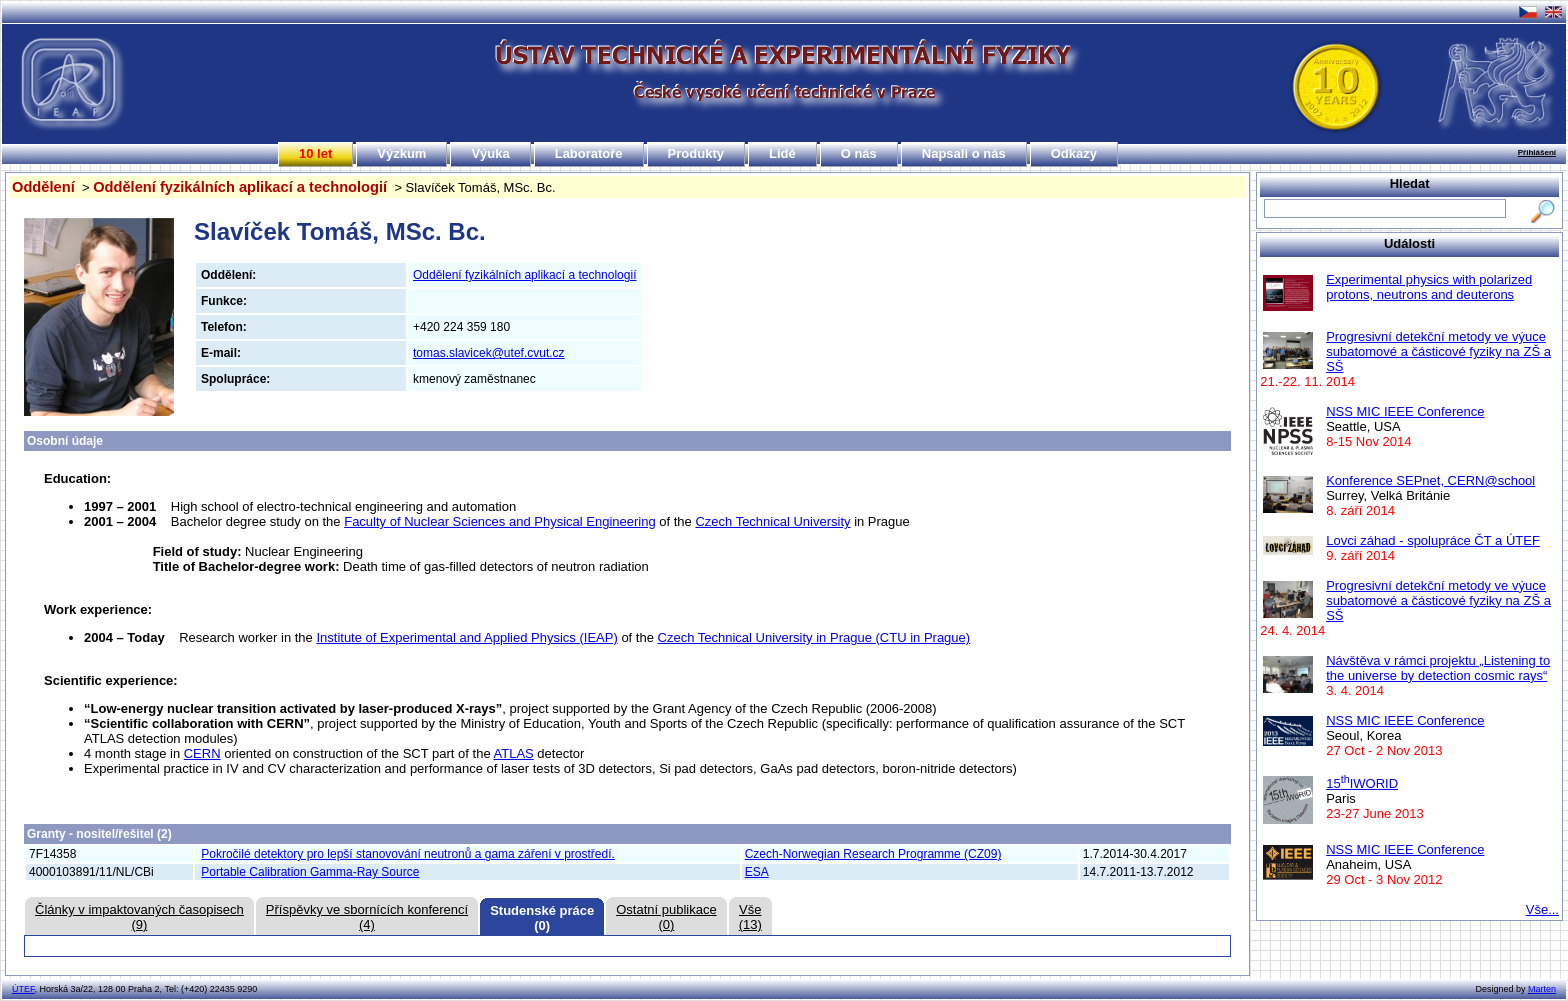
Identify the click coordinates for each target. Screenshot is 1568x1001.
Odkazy (1074, 153)
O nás (859, 153)
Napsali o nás (964, 153)
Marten (1542, 989)
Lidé (782, 153)
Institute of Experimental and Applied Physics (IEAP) (466, 637)
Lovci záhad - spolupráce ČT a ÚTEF (1433, 540)
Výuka (490, 153)
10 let (315, 153)
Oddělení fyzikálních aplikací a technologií (240, 187)
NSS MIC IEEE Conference (1405, 411)
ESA (757, 872)
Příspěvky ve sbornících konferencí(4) (367, 917)
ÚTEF (23, 989)
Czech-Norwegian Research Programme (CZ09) (873, 854)
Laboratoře (589, 153)
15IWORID (1362, 783)
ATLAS (514, 753)
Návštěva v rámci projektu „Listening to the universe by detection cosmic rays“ (1438, 668)
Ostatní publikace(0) (666, 917)
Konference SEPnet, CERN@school (1430, 480)
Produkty (696, 153)
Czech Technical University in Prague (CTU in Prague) (814, 637)
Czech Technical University (772, 521)
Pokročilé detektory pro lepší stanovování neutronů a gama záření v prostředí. (408, 854)
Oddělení (43, 187)
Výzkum (401, 153)
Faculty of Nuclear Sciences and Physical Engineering (499, 521)
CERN (202, 753)
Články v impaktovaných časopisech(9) (139, 917)
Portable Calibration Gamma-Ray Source (310, 872)
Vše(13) (750, 917)
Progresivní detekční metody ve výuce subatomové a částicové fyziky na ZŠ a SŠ (1438, 351)
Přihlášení (1537, 152)
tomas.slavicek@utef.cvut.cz (489, 353)
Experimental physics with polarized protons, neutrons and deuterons (1429, 287)
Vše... (1542, 909)
